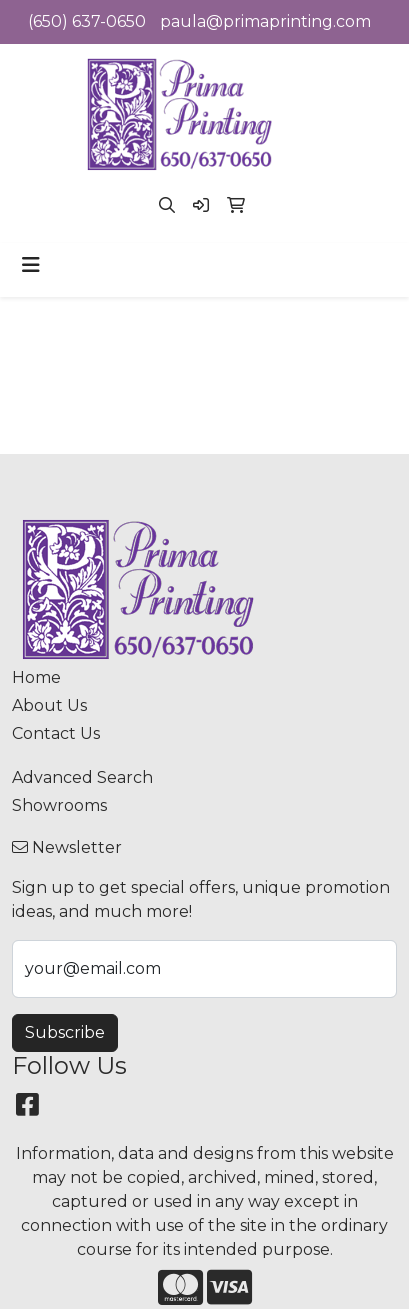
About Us (49, 705)
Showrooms (59, 805)
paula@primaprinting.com (265, 21)
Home (36, 677)
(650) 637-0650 (87, 21)
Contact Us (56, 733)
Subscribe (65, 1032)
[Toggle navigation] (31, 265)
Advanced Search (82, 777)
